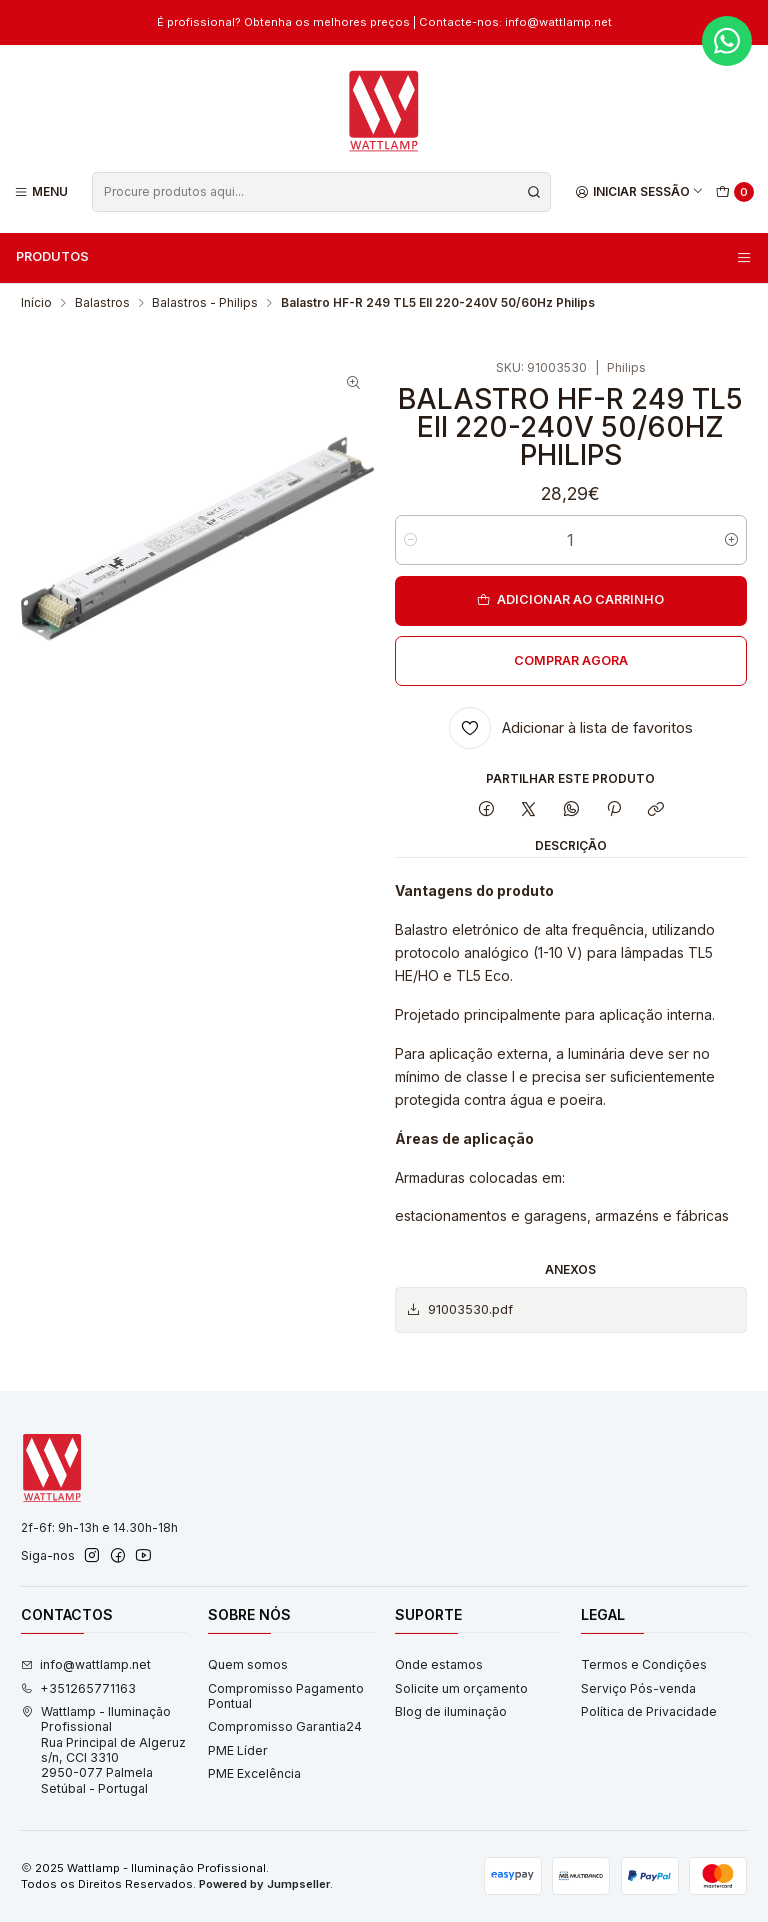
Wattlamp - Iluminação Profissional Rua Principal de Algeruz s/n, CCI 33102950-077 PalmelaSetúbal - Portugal (103, 1750)
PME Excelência (254, 1773)
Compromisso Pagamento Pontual (286, 1696)
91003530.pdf (459, 1310)
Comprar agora (571, 660)
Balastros (102, 303)
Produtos (384, 257)
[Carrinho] (735, 192)
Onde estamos (439, 1664)
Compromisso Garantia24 (285, 1726)
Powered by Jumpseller (264, 1884)
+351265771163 (78, 1688)
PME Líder (238, 1750)
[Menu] (41, 191)
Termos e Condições (644, 1664)
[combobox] (321, 192)
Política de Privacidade (649, 1711)
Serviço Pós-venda (638, 1688)
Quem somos (248, 1664)
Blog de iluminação (451, 1711)
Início (36, 303)
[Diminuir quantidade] (410, 540)
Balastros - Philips (205, 303)
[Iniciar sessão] (640, 191)
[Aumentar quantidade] (731, 540)
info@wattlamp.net (558, 22)
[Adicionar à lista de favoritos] (571, 728)
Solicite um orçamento (461, 1688)
